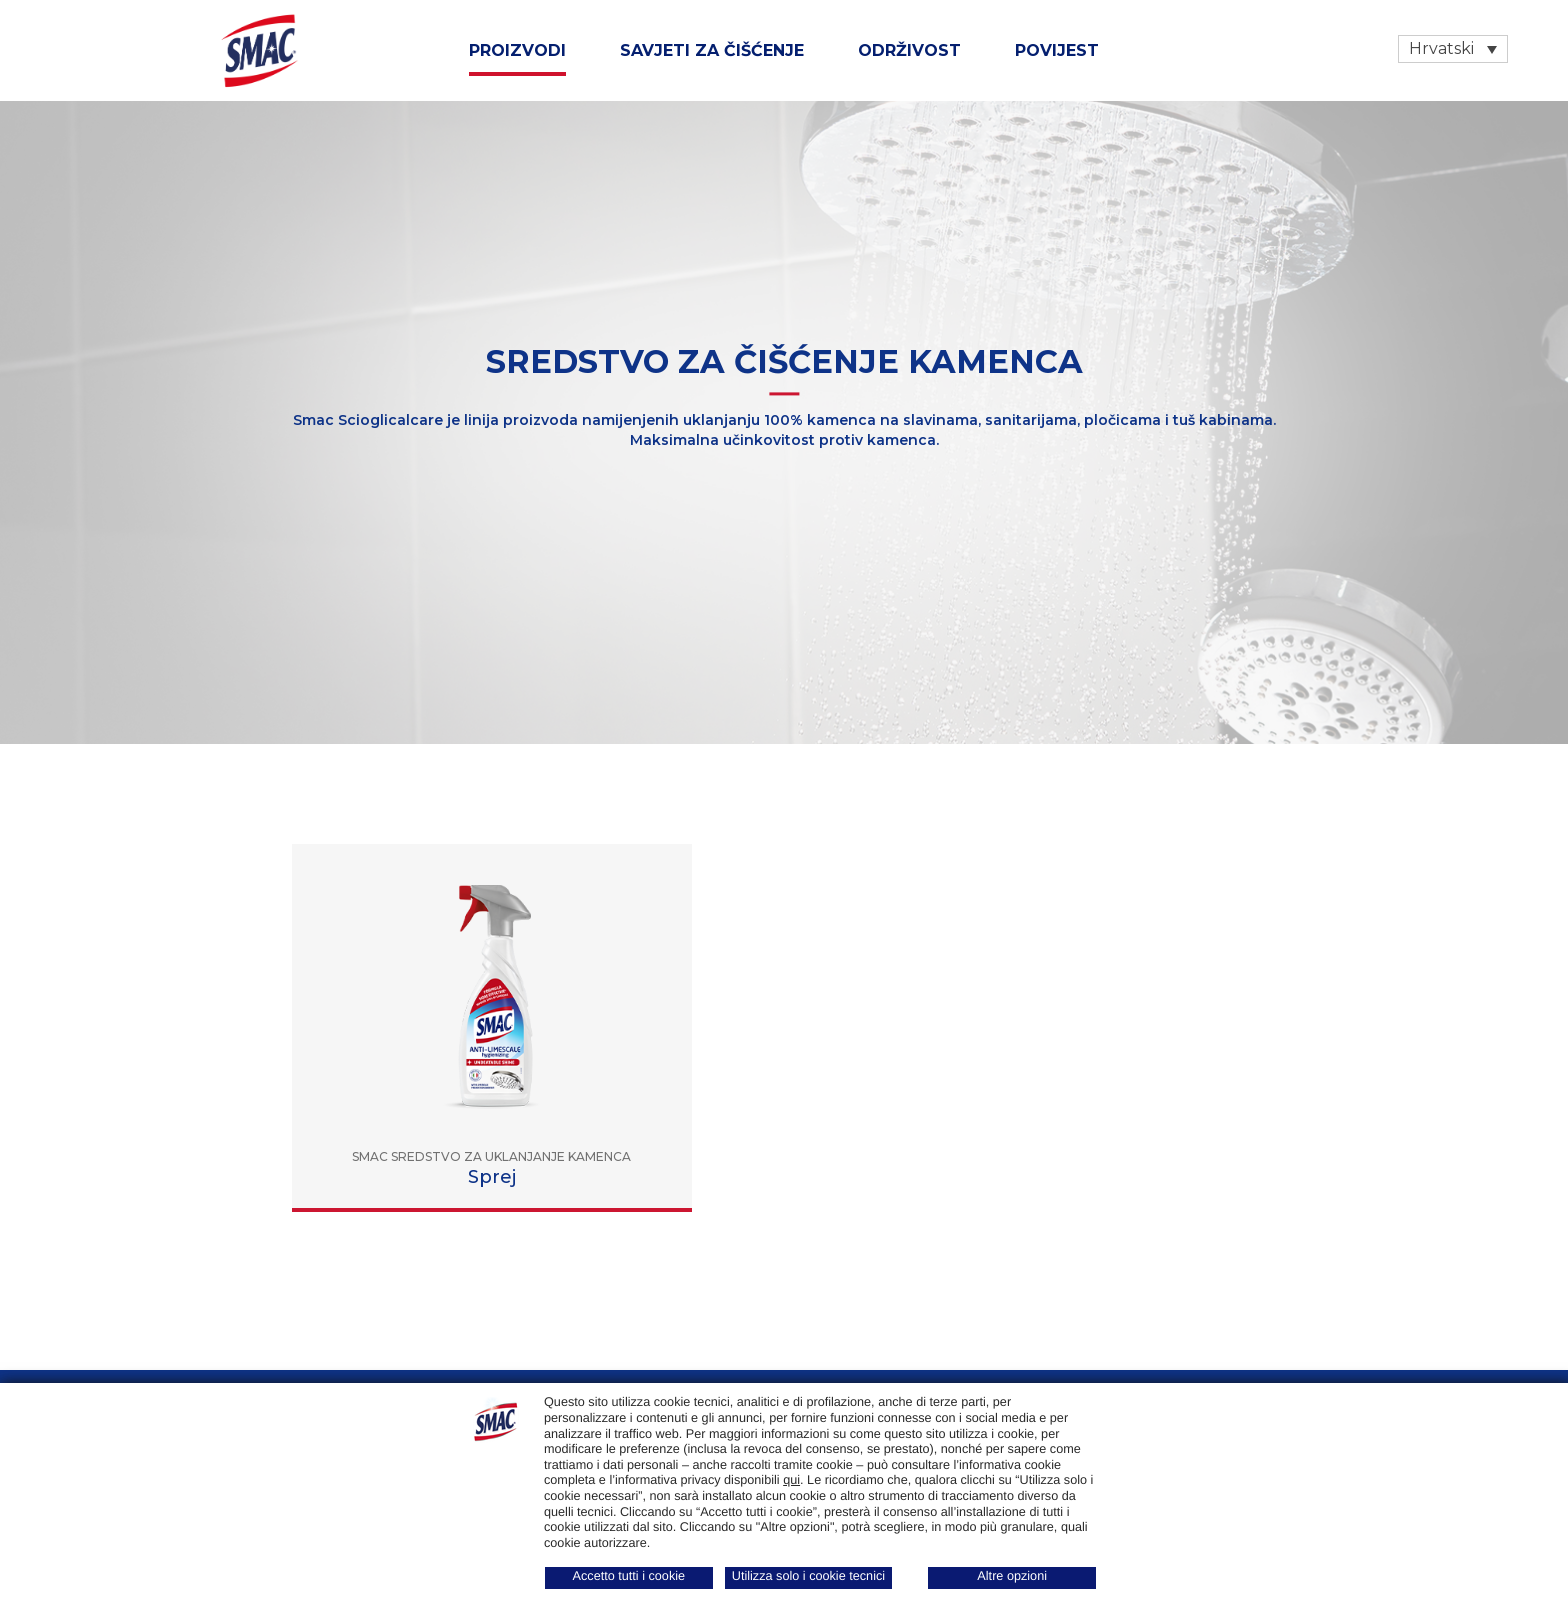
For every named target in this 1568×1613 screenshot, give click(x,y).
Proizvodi (517, 50)
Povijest (1057, 50)
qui (791, 1480)
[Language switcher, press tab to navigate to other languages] (1453, 49)
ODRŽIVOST (909, 50)
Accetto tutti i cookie (629, 1576)
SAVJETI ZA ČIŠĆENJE (712, 50)
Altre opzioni (1012, 1576)
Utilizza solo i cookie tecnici (808, 1576)
